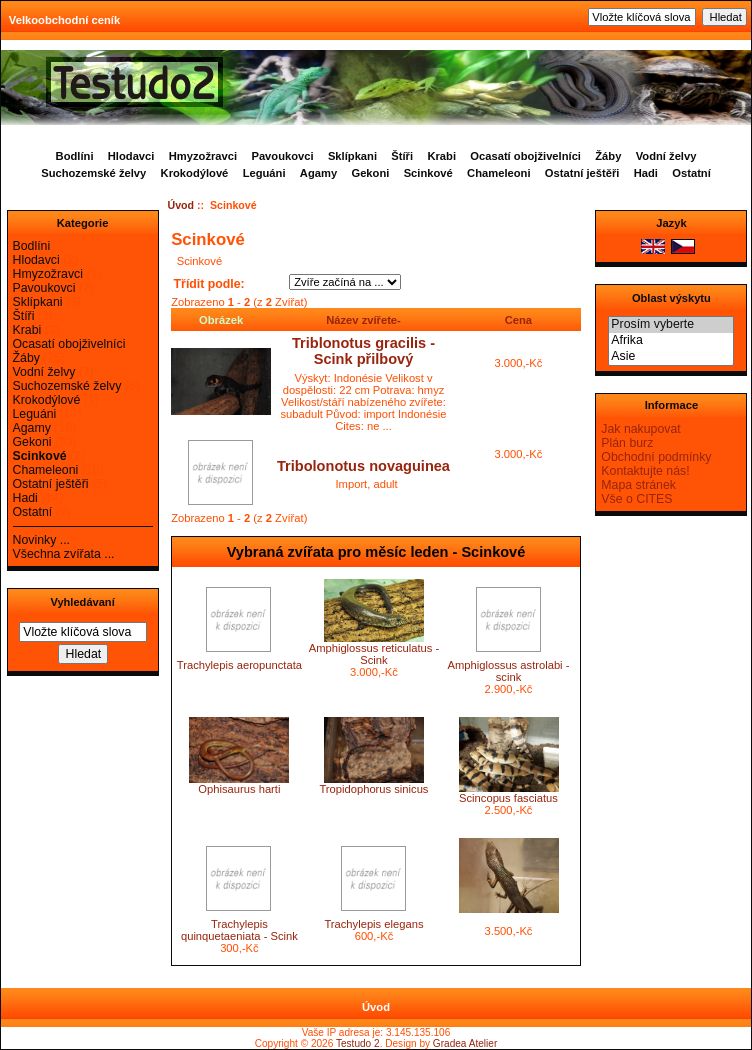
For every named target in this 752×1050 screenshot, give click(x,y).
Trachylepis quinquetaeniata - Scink (239, 930)
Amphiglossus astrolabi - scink (509, 671)
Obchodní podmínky (656, 457)
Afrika (671, 341)
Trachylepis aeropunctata (239, 665)
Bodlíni (75, 156)
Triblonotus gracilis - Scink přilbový (363, 351)
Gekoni (370, 173)
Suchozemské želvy (93, 173)
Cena (518, 320)
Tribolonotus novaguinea (363, 466)
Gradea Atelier (465, 1043)
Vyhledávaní (82, 602)
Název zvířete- (363, 320)
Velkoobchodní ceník (64, 20)
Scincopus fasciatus (508, 798)
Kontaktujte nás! (645, 471)
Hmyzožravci (203, 156)
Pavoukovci (282, 156)
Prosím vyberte (671, 325)
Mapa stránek (638, 485)
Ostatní (691, 173)
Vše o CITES (636, 499)
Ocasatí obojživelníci (525, 156)
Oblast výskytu (671, 298)
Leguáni (264, 173)
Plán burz (627, 443)
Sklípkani (352, 156)
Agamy (318, 173)
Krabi (441, 156)
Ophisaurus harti (239, 789)
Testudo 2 (358, 1043)
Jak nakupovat (640, 429)
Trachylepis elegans (373, 924)
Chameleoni (498, 173)
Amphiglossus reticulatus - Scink (374, 654)
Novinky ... (41, 540)
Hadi (646, 173)
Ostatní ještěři (582, 173)
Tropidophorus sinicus (373, 789)
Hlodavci (131, 156)
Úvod (181, 205)
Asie (671, 357)
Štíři (402, 156)
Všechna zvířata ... (64, 554)
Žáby (608, 156)
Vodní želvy (666, 156)
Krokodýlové (195, 173)
